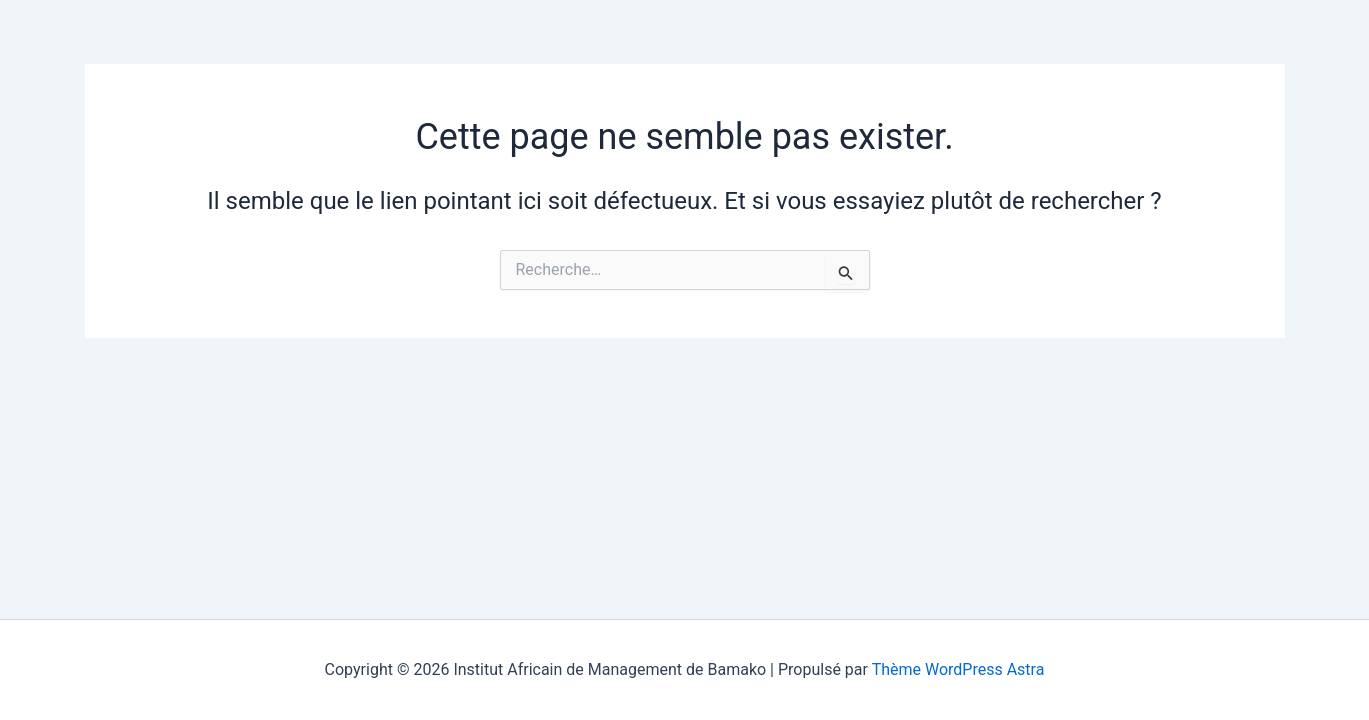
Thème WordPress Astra (958, 669)
